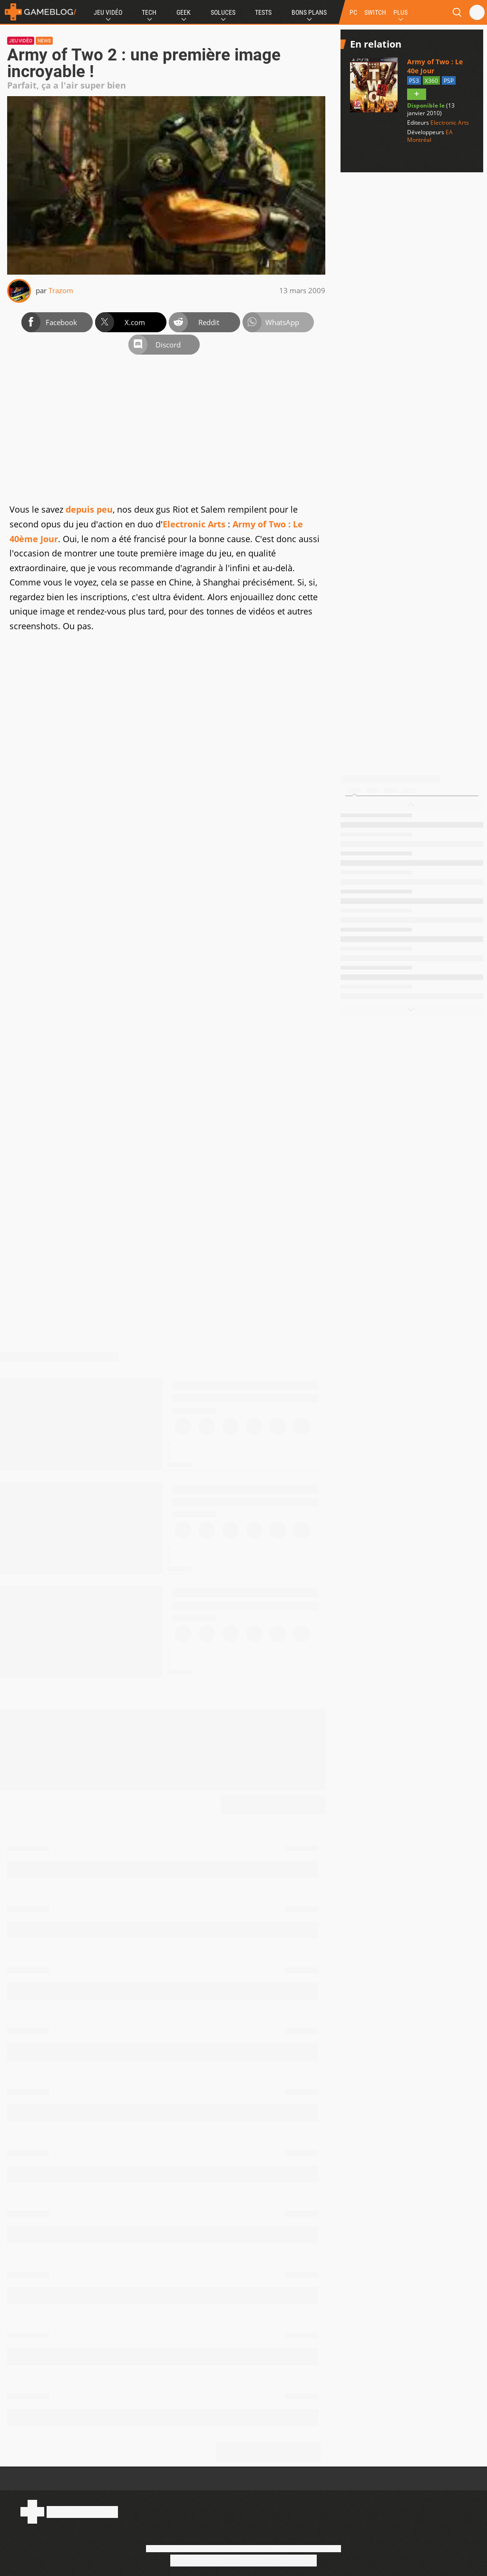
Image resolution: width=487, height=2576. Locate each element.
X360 (431, 81)
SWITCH (375, 12)
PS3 (414, 81)
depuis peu (89, 509)
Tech (149, 12)
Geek (183, 12)
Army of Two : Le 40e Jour (435, 66)
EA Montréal (430, 136)
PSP (449, 81)
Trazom (61, 290)
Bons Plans (309, 12)
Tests (263, 12)
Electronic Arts (194, 524)
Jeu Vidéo (108, 12)
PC (353, 12)
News (44, 40)
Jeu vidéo (20, 40)
